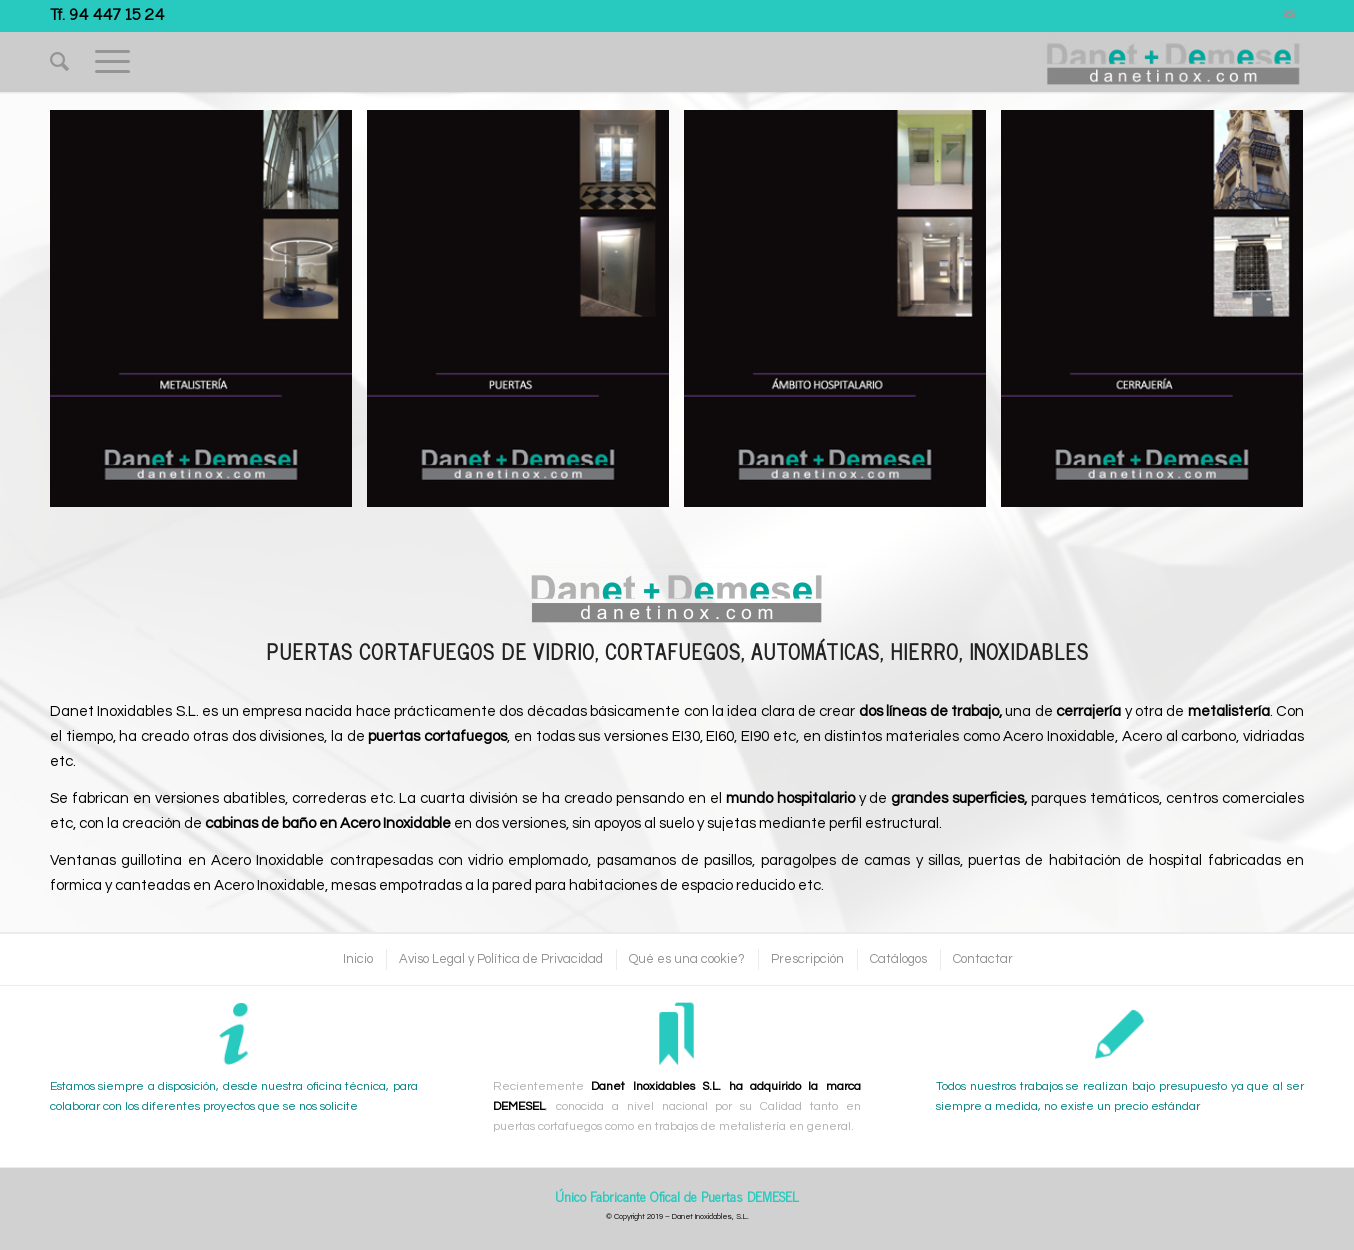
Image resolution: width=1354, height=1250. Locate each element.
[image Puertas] (525, 316)
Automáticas (815, 651)
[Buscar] (59, 62)
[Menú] (112, 62)
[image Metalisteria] (208, 316)
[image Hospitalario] (842, 316)
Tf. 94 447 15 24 (107, 13)
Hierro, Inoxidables (989, 651)
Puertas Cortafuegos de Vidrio (430, 651)
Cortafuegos (673, 651)
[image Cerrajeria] (1159, 316)
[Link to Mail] (1289, 15)
